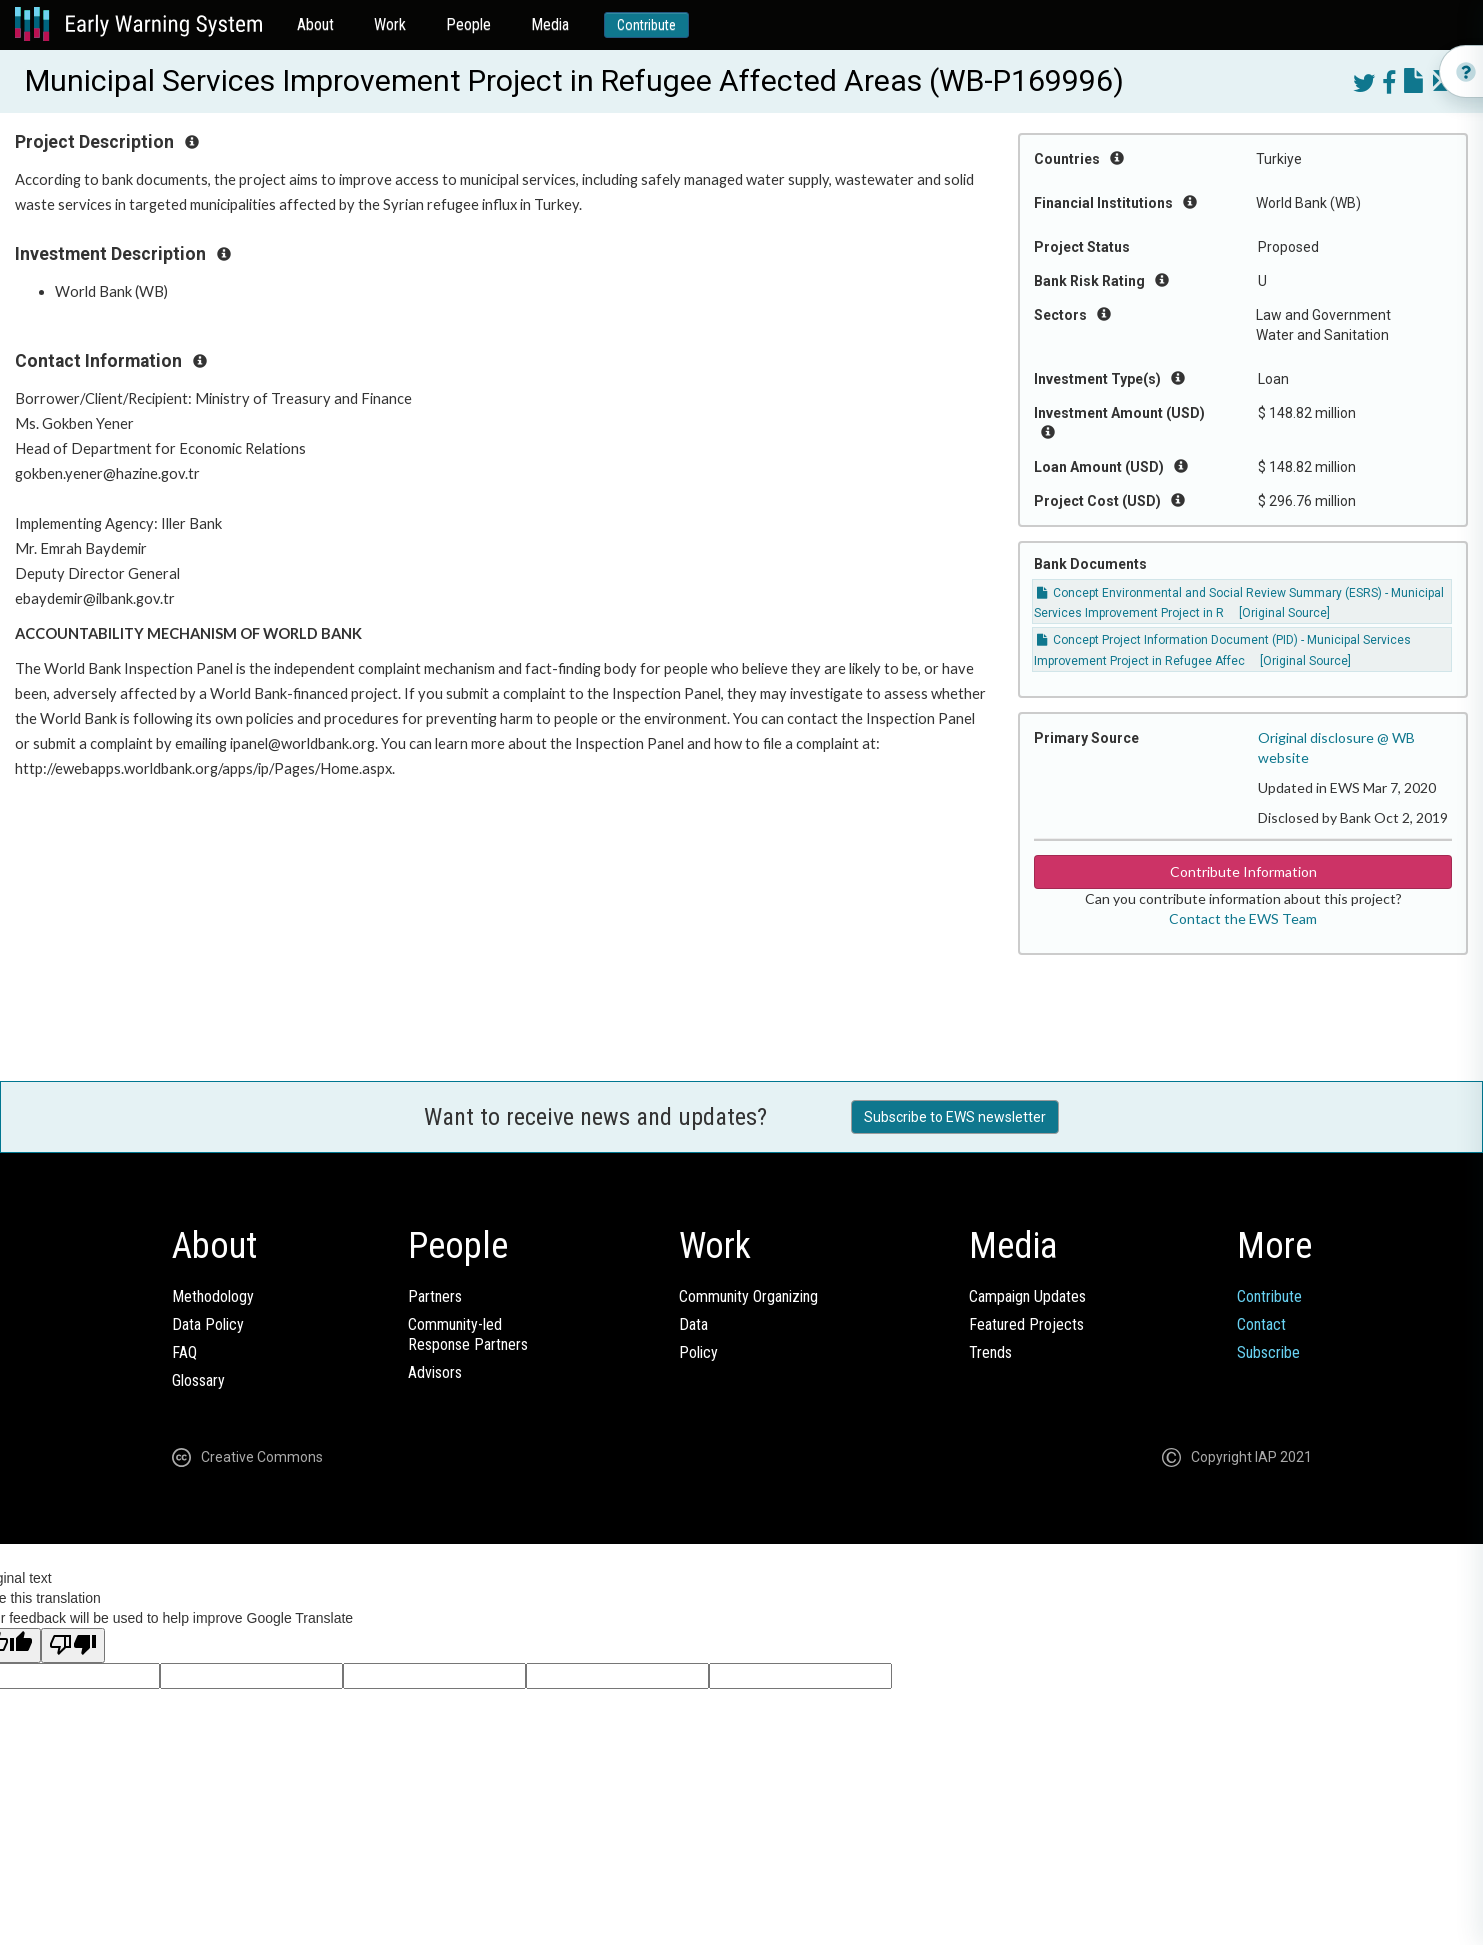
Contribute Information (1243, 871)
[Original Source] (1284, 613)
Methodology (213, 1296)
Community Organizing (748, 1296)
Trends (990, 1352)
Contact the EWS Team (1243, 918)
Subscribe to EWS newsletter (955, 1117)
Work (390, 24)
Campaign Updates (1027, 1296)
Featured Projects (1026, 1324)
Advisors (435, 1372)
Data (693, 1324)
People (468, 24)
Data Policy (208, 1324)
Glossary (198, 1380)
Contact (1261, 1324)
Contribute (646, 25)
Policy (698, 1352)
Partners (435, 1296)
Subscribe (1268, 1352)
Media (550, 24)
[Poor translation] (73, 1645)
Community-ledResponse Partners (468, 1334)
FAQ (184, 1352)
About (315, 24)
